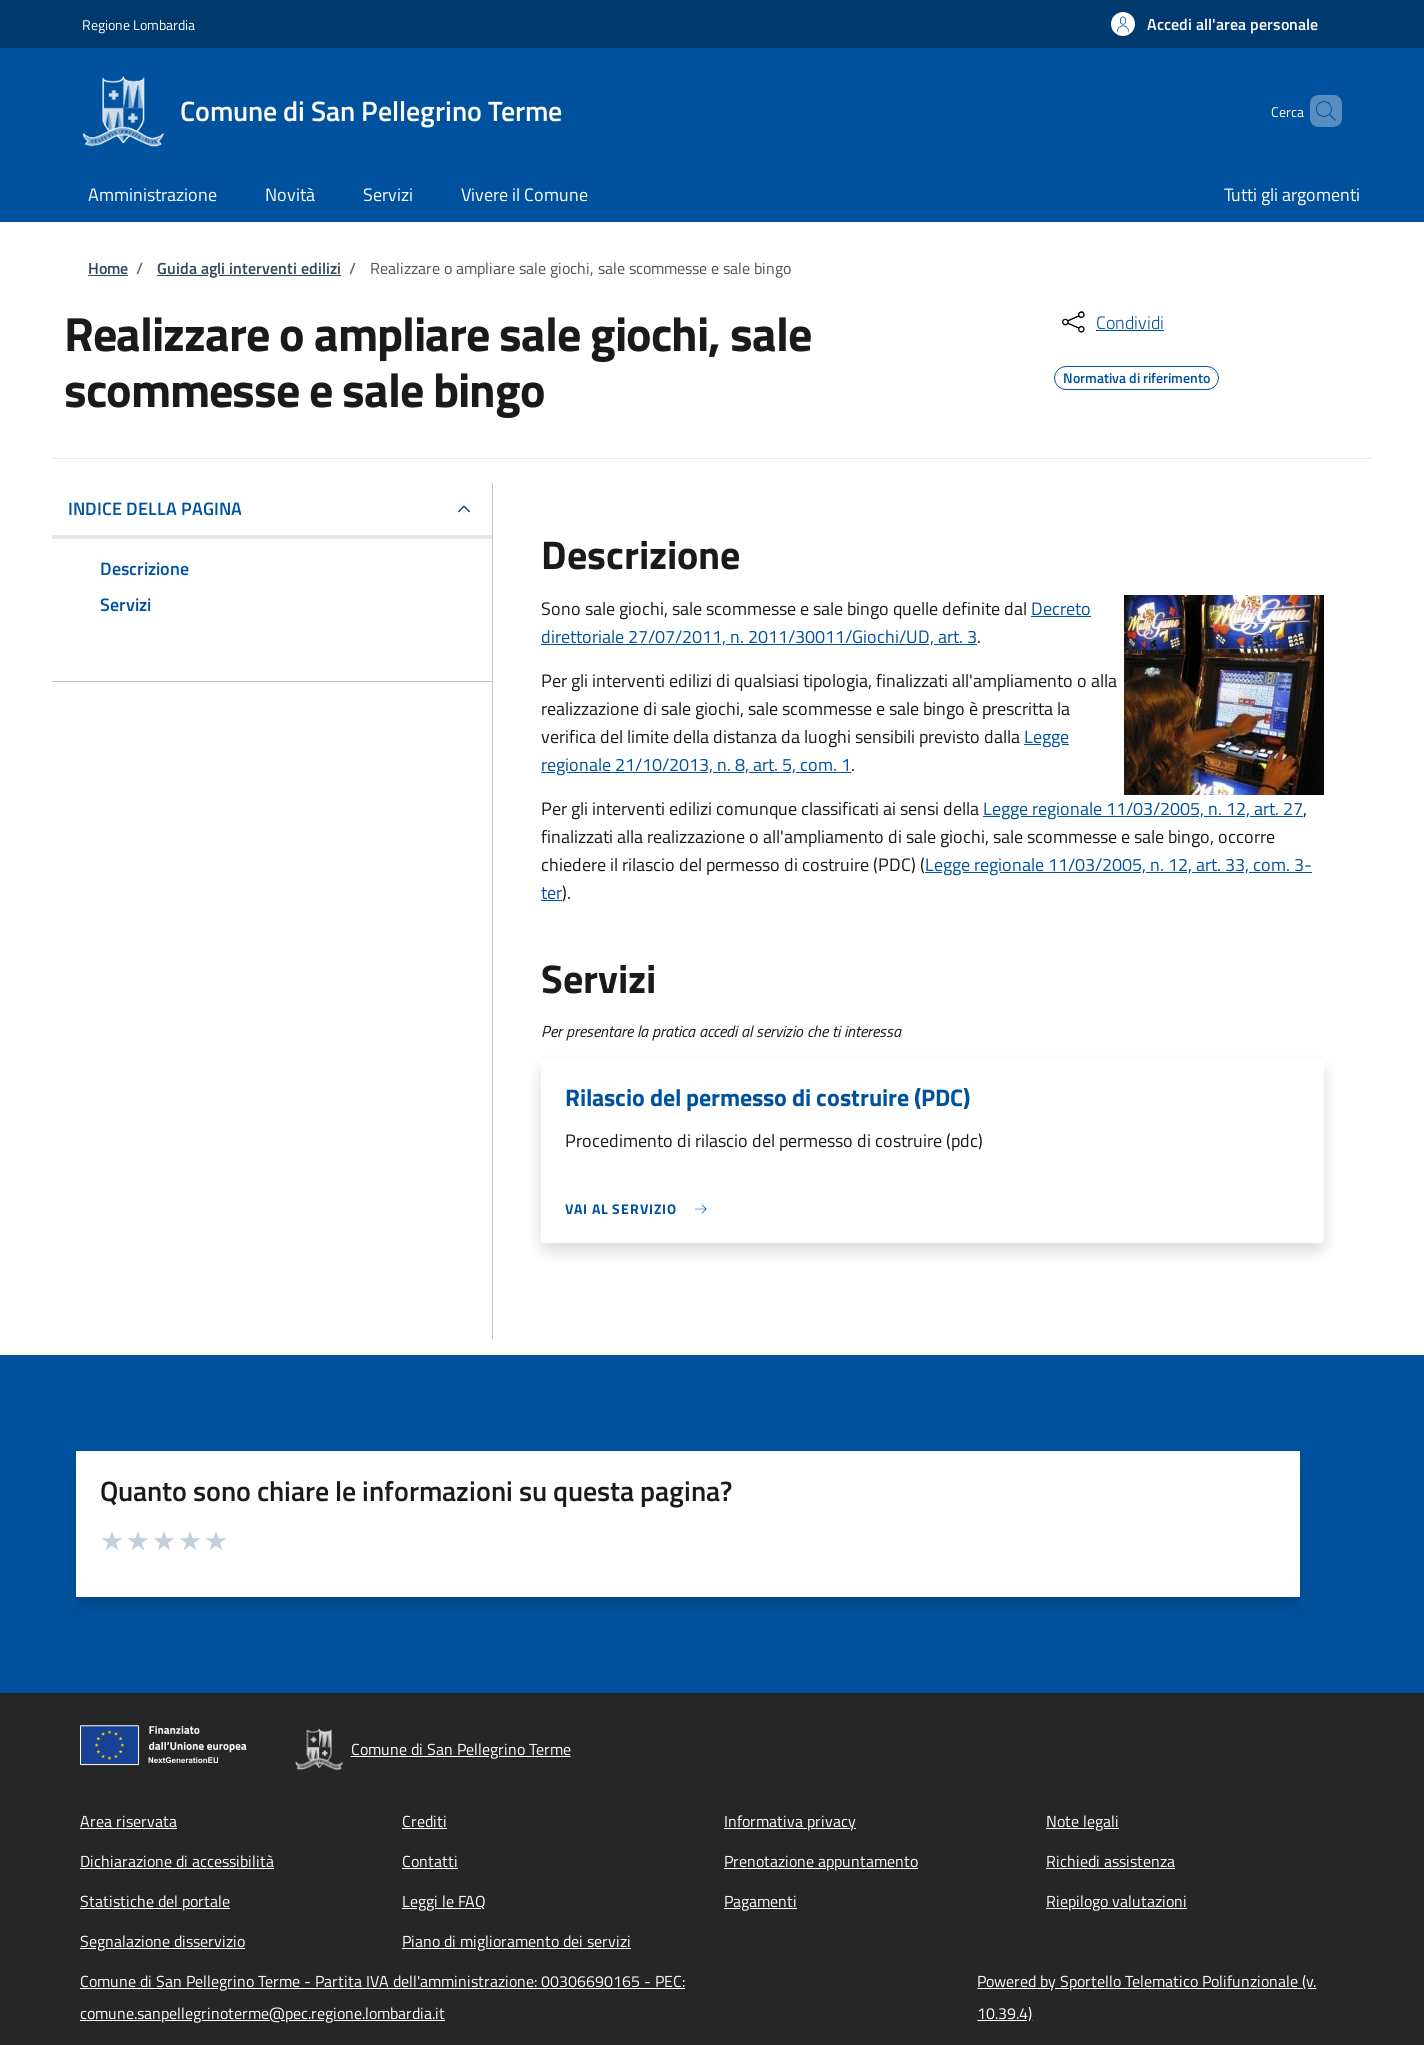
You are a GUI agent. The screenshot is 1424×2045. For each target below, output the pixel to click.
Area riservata (128, 1821)
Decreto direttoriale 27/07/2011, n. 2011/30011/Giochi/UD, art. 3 (816, 622)
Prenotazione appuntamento (821, 1861)
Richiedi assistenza (1110, 1861)
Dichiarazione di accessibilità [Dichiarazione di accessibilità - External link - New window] (177, 1861)
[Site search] (1318, 111)
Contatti (430, 1861)
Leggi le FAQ (444, 1901)
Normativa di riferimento (1136, 375)
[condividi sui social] (1111, 322)
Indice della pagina (155, 508)
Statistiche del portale (155, 1901)
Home (108, 268)
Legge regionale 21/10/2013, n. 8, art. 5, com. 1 (805, 750)
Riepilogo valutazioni (1116, 1901)
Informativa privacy (790, 1821)
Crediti (424, 1821)
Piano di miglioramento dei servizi (516, 1941)
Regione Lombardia (138, 24)
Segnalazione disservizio (162, 1941)
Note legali (1082, 1821)
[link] (641, 1208)
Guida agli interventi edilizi (249, 268)
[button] (1214, 24)
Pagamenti (760, 1901)
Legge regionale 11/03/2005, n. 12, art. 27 (1143, 808)
